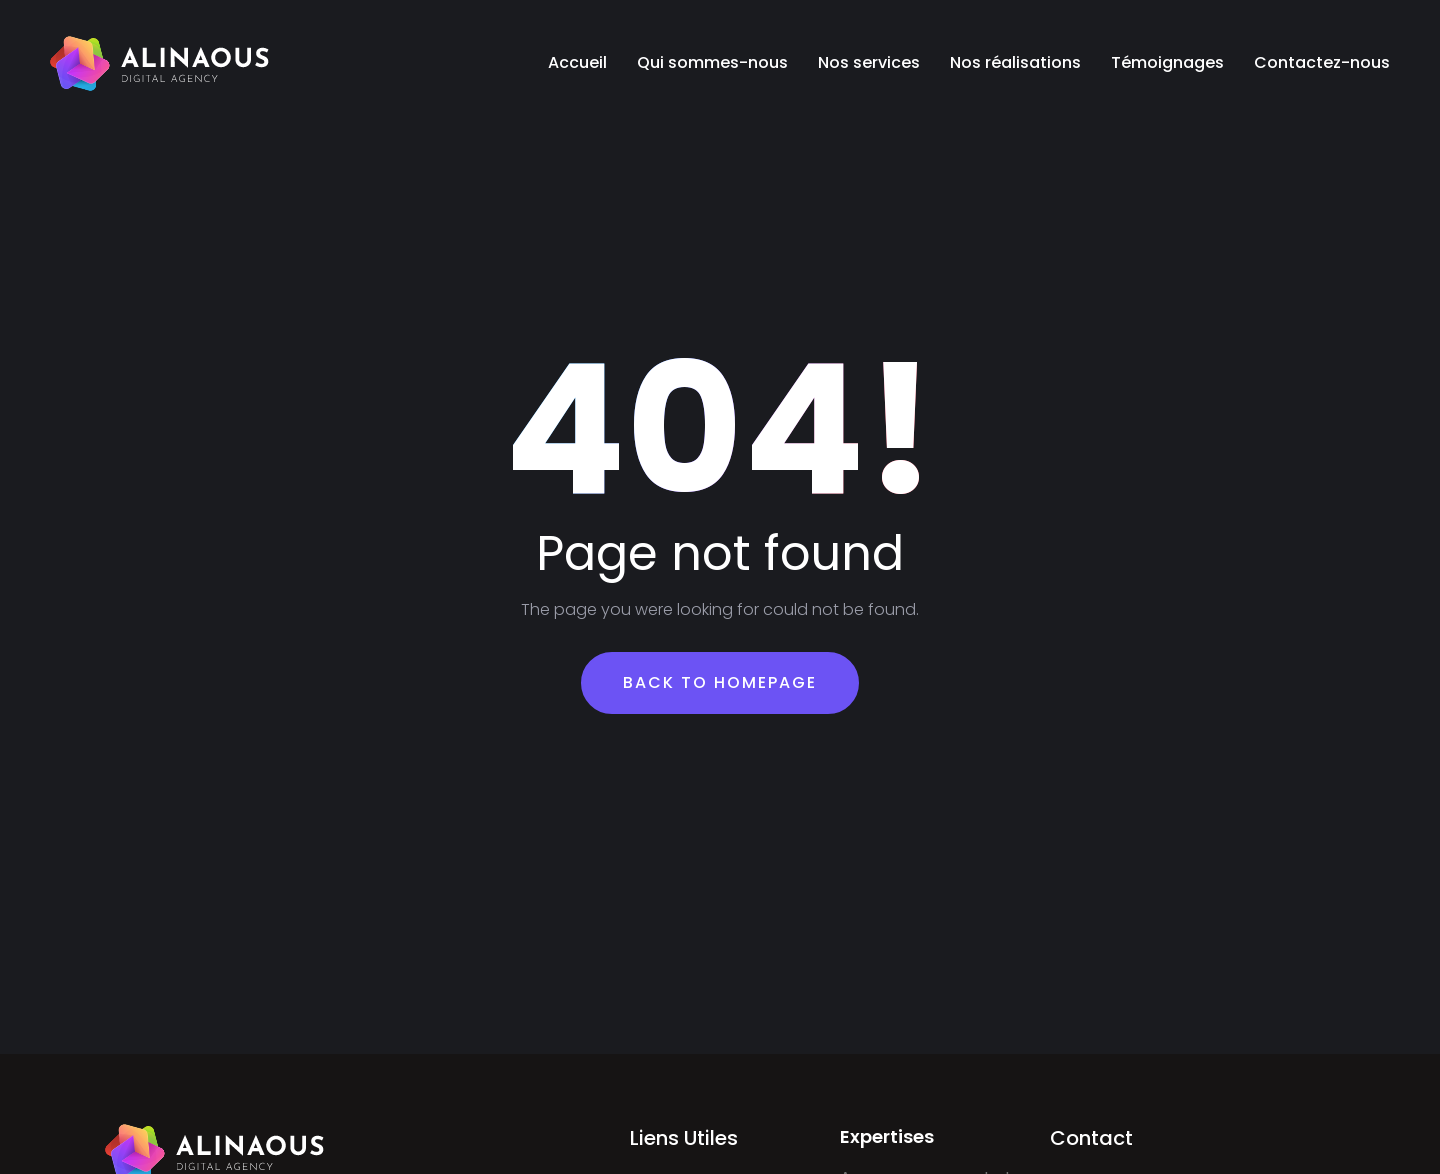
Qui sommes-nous (712, 62)
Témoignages (1167, 62)
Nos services (869, 62)
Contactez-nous (1322, 62)
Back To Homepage (720, 682)
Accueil (577, 62)
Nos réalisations (1015, 62)
